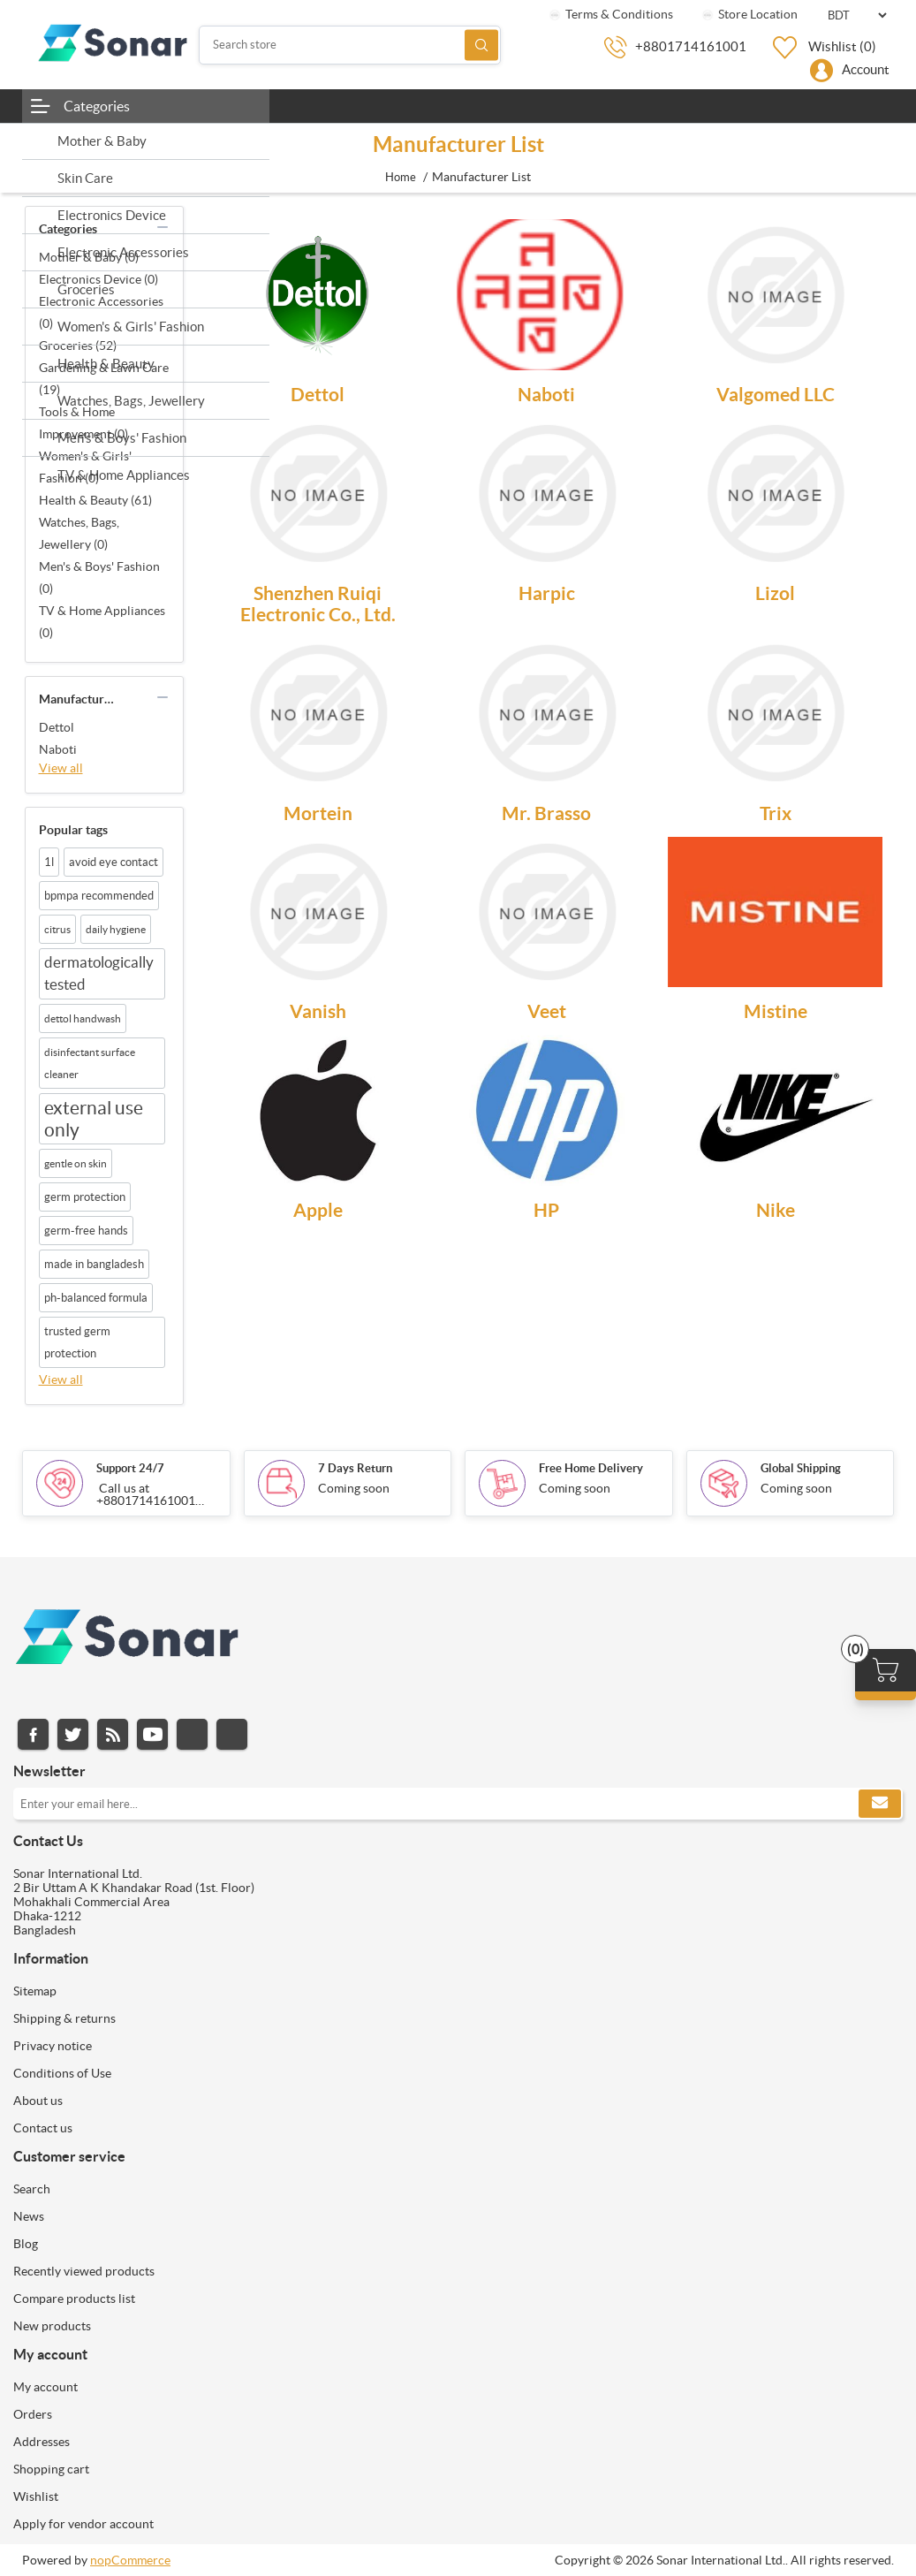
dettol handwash (82, 1018)
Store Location (749, 14)
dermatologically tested (99, 973)
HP (546, 1209)
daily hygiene (116, 929)
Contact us (42, 2128)
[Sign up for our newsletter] (458, 1804)
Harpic (547, 593)
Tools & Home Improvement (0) (83, 423)
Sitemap (35, 1991)
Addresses (41, 2442)
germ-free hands (86, 1230)
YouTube (152, 1734)
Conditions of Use (62, 2073)
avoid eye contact (113, 862)
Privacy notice (52, 2046)
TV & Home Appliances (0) (102, 622)
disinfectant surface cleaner (89, 1063)
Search (481, 44)
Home (400, 177)
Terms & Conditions (610, 14)
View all (61, 768)
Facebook (33, 1734)
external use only (93, 1119)
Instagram (192, 1734)
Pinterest (231, 1734)
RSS (112, 1734)
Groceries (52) (78, 345)
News (28, 2216)
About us (38, 2100)
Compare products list (74, 2298)
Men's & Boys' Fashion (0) (99, 577)
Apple (318, 1209)
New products (52, 2326)
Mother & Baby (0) (89, 257)
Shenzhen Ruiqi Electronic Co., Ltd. (318, 603)
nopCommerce (130, 2560)
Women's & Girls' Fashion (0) (85, 467)
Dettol (56, 727)
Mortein (318, 813)
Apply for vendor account (83, 2524)
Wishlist (35, 2496)
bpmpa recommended (99, 895)
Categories (97, 106)
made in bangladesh (94, 1264)
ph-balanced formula (96, 1297)
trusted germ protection (77, 1342)
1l (49, 862)
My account (45, 2387)
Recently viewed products (84, 2271)
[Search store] (350, 45)
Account (866, 69)
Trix (775, 813)
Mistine (775, 1011)
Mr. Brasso (546, 813)
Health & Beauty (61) (95, 500)
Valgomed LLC (775, 394)
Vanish (318, 1011)
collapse (162, 227)
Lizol (775, 593)
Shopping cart (51, 2469)
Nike (775, 1209)
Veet (546, 1011)
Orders (32, 2414)
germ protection (84, 1197)
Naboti (58, 749)
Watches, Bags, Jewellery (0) (79, 533)
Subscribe (880, 1804)
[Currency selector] (857, 15)
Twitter (72, 1734)
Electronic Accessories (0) (101, 312)
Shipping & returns (64, 2018)
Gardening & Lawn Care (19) (104, 379)
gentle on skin (75, 1163)
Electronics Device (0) (98, 279)
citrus (57, 929)
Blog (25, 2244)
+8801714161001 (690, 46)
